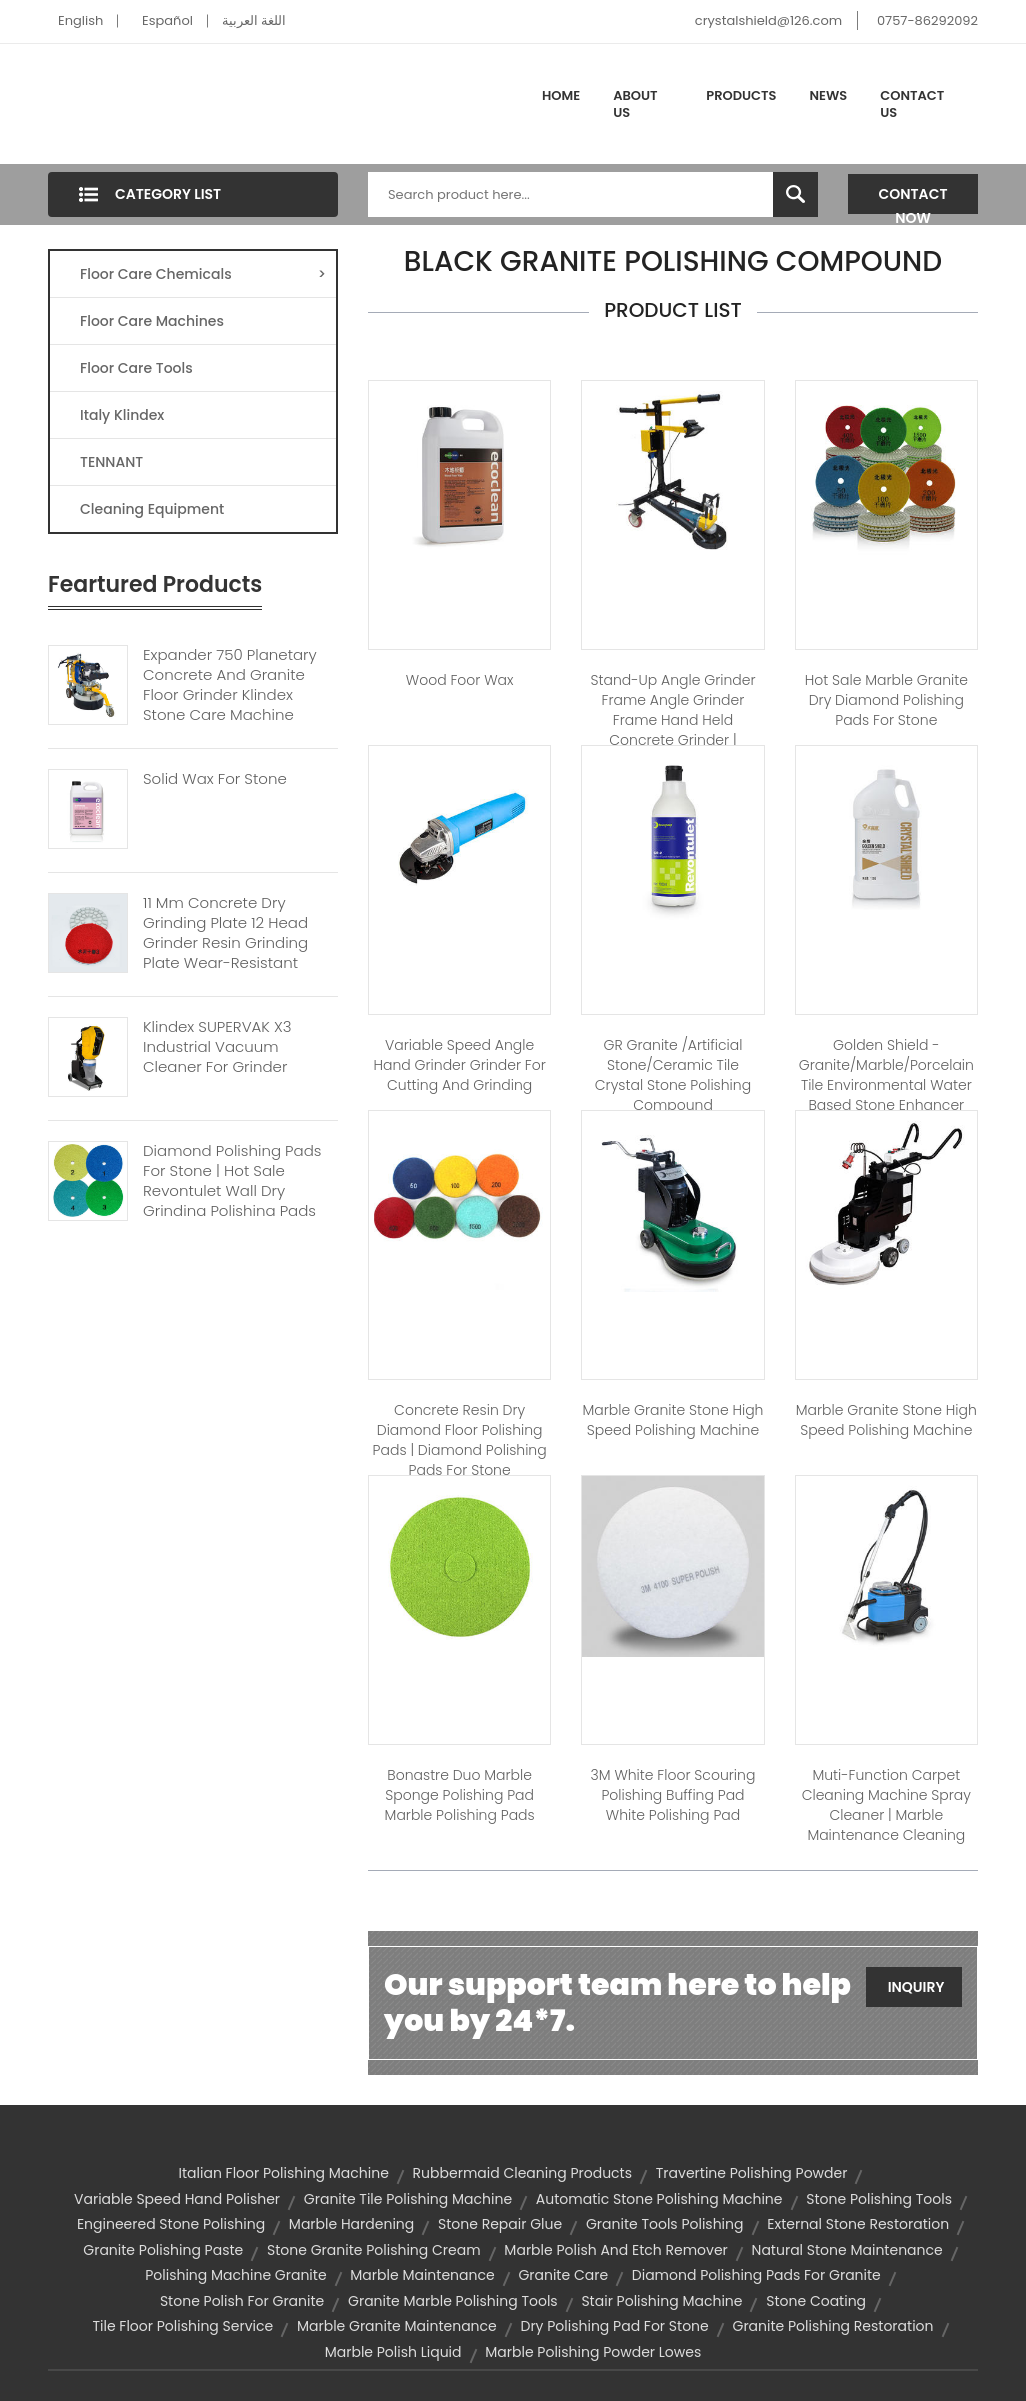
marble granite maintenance (397, 2326)
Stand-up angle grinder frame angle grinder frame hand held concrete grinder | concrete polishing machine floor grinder (672, 730)
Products (741, 95)
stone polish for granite (242, 2301)
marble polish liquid (393, 2352)
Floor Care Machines (152, 321)
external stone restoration (858, 2224)
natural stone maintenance (847, 2250)
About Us (635, 104)
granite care (563, 2275)
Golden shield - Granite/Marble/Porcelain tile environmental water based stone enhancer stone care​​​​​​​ (886, 1085)
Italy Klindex (122, 415)
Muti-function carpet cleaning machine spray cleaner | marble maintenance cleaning (886, 1805)
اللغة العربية (254, 20)
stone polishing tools (879, 2199)
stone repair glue (500, 2224)
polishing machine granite (235, 2275)
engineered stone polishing (171, 2224)
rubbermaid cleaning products (522, 2173)
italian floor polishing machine (284, 2173)
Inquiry (916, 1987)
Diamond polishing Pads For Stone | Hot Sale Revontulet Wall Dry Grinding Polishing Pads (232, 1181)
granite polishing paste (163, 2250)
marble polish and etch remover (615, 2250)
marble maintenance (422, 2275)
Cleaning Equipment (152, 509)
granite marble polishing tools (453, 2301)
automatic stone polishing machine (659, 2199)
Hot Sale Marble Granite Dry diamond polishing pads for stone (886, 700)
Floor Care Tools (136, 368)
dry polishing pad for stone (615, 2326)
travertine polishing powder (752, 2173)
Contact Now (913, 199)
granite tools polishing (665, 2224)
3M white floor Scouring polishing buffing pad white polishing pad (673, 1795)
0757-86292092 (927, 20)
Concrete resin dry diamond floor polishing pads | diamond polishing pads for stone (460, 1440)
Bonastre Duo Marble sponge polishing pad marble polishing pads (460, 1795)
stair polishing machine (661, 2301)
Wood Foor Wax (460, 680)
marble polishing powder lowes (593, 2352)
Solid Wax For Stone (215, 779)
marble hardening (351, 2224)
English (80, 20)
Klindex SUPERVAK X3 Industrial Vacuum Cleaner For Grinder (217, 1047)
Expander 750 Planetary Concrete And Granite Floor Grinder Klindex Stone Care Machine (230, 685)
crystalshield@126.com (768, 20)
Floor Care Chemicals (203, 274)
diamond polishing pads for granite (756, 2275)
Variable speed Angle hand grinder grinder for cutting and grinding (459, 1065)
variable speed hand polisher (177, 2199)
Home (561, 95)
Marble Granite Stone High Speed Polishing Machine (672, 1420)
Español (167, 20)
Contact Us (912, 104)
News (829, 95)
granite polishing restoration (832, 2326)
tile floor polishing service (182, 2326)
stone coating (816, 2301)
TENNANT (111, 462)
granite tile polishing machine (408, 2199)
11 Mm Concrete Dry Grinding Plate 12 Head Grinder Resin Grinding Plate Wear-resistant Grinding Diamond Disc (228, 943)
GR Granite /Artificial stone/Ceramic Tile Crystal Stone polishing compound (673, 1075)
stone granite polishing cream (374, 2250)
